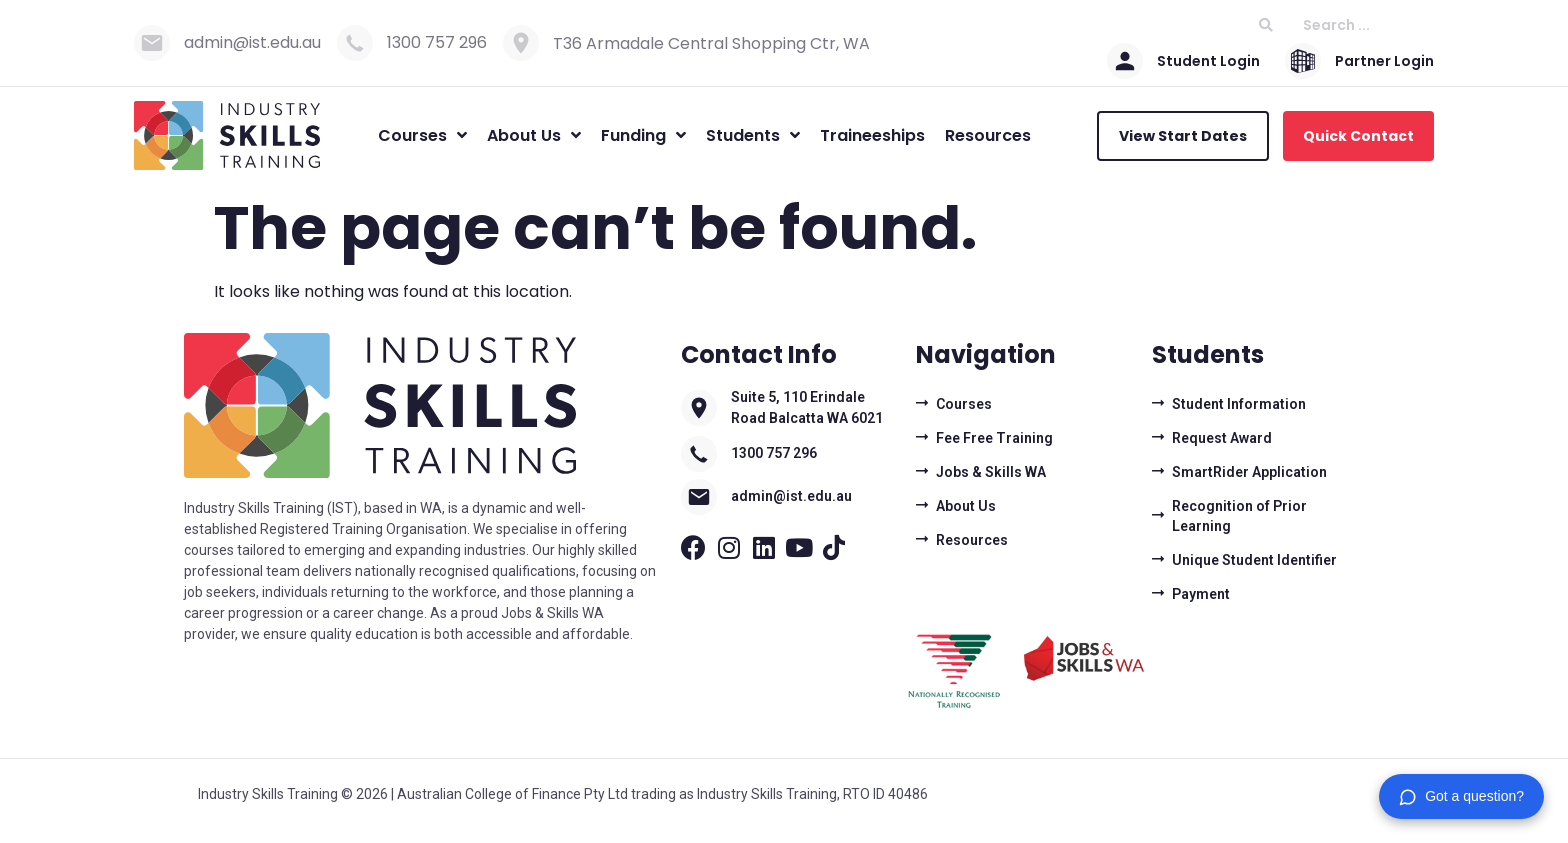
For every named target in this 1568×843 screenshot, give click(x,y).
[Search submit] (1266, 25)
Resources (972, 540)
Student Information (1239, 404)
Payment (1201, 594)
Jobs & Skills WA (991, 472)
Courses (964, 404)
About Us (966, 506)
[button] (1461, 796)
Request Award (1222, 438)
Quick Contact (1358, 136)
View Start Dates (1183, 136)
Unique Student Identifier (1254, 560)
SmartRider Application (1249, 472)
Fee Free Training (994, 438)
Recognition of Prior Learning (1239, 516)
